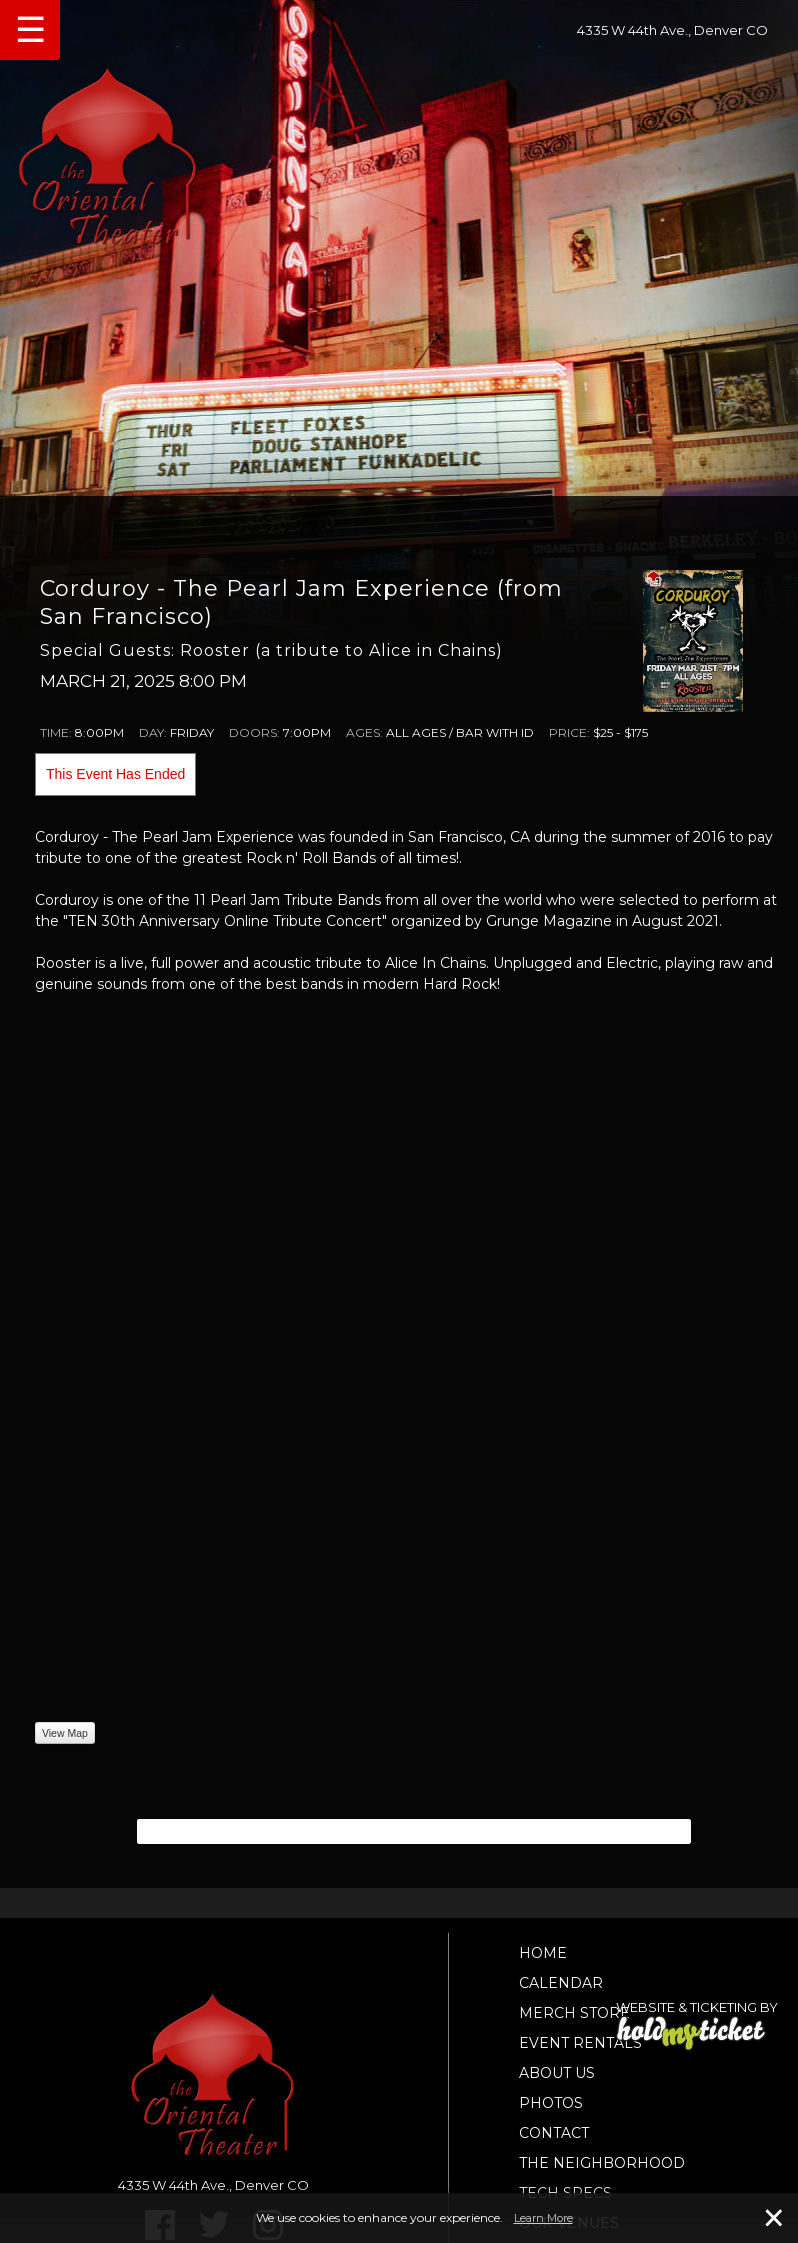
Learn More (543, 2218)
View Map (65, 1733)
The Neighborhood (602, 2163)
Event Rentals (580, 2043)
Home (543, 1953)
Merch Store (574, 2013)
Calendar (561, 1983)
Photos (551, 2103)
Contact (554, 2133)
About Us (557, 2073)
